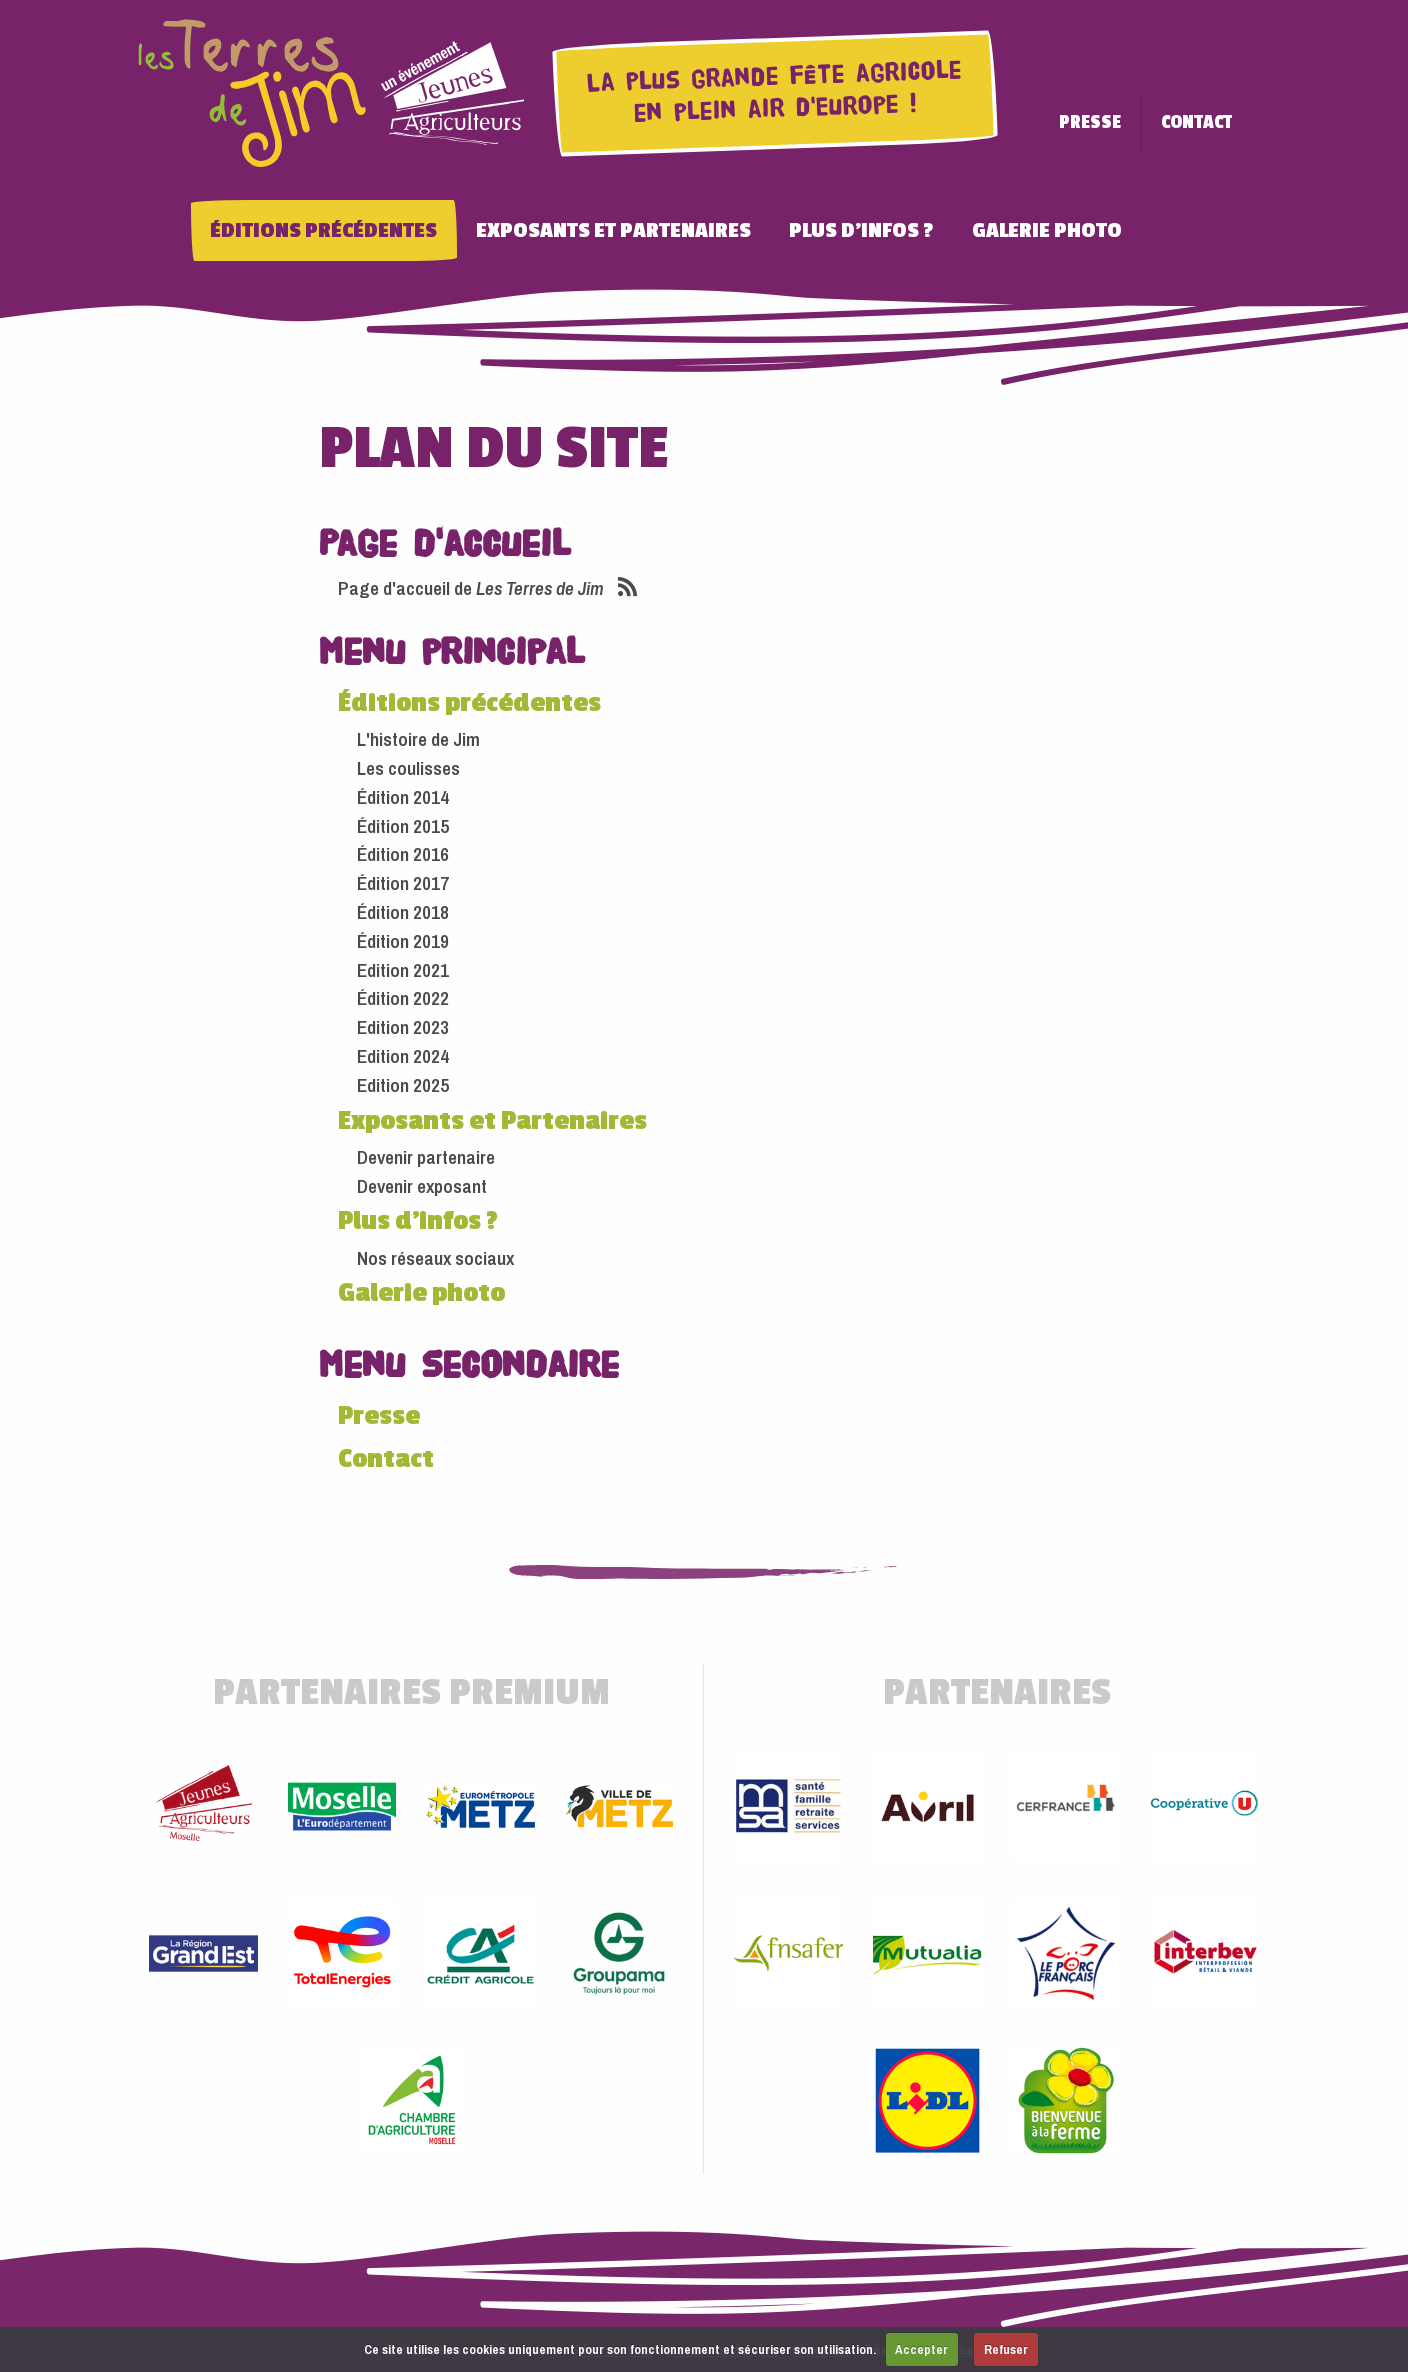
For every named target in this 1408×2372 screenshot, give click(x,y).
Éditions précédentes (361, 222)
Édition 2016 (403, 846)
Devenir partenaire (426, 1149)
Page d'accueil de (471, 580)
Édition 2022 (403, 990)
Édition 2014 (403, 789)
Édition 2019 (403, 933)
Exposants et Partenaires (651, 222)
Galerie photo (1085, 222)
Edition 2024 (403, 1048)
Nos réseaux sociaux (435, 1249)
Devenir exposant (422, 1177)
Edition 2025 (403, 1077)
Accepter (921, 2349)
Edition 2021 (403, 962)
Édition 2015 (403, 818)
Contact (1234, 122)
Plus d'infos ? (899, 222)
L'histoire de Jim (418, 731)
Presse (1128, 122)
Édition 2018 (403, 904)
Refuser (1006, 2349)
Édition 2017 (403, 875)
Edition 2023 (403, 1019)
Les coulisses (408, 760)
